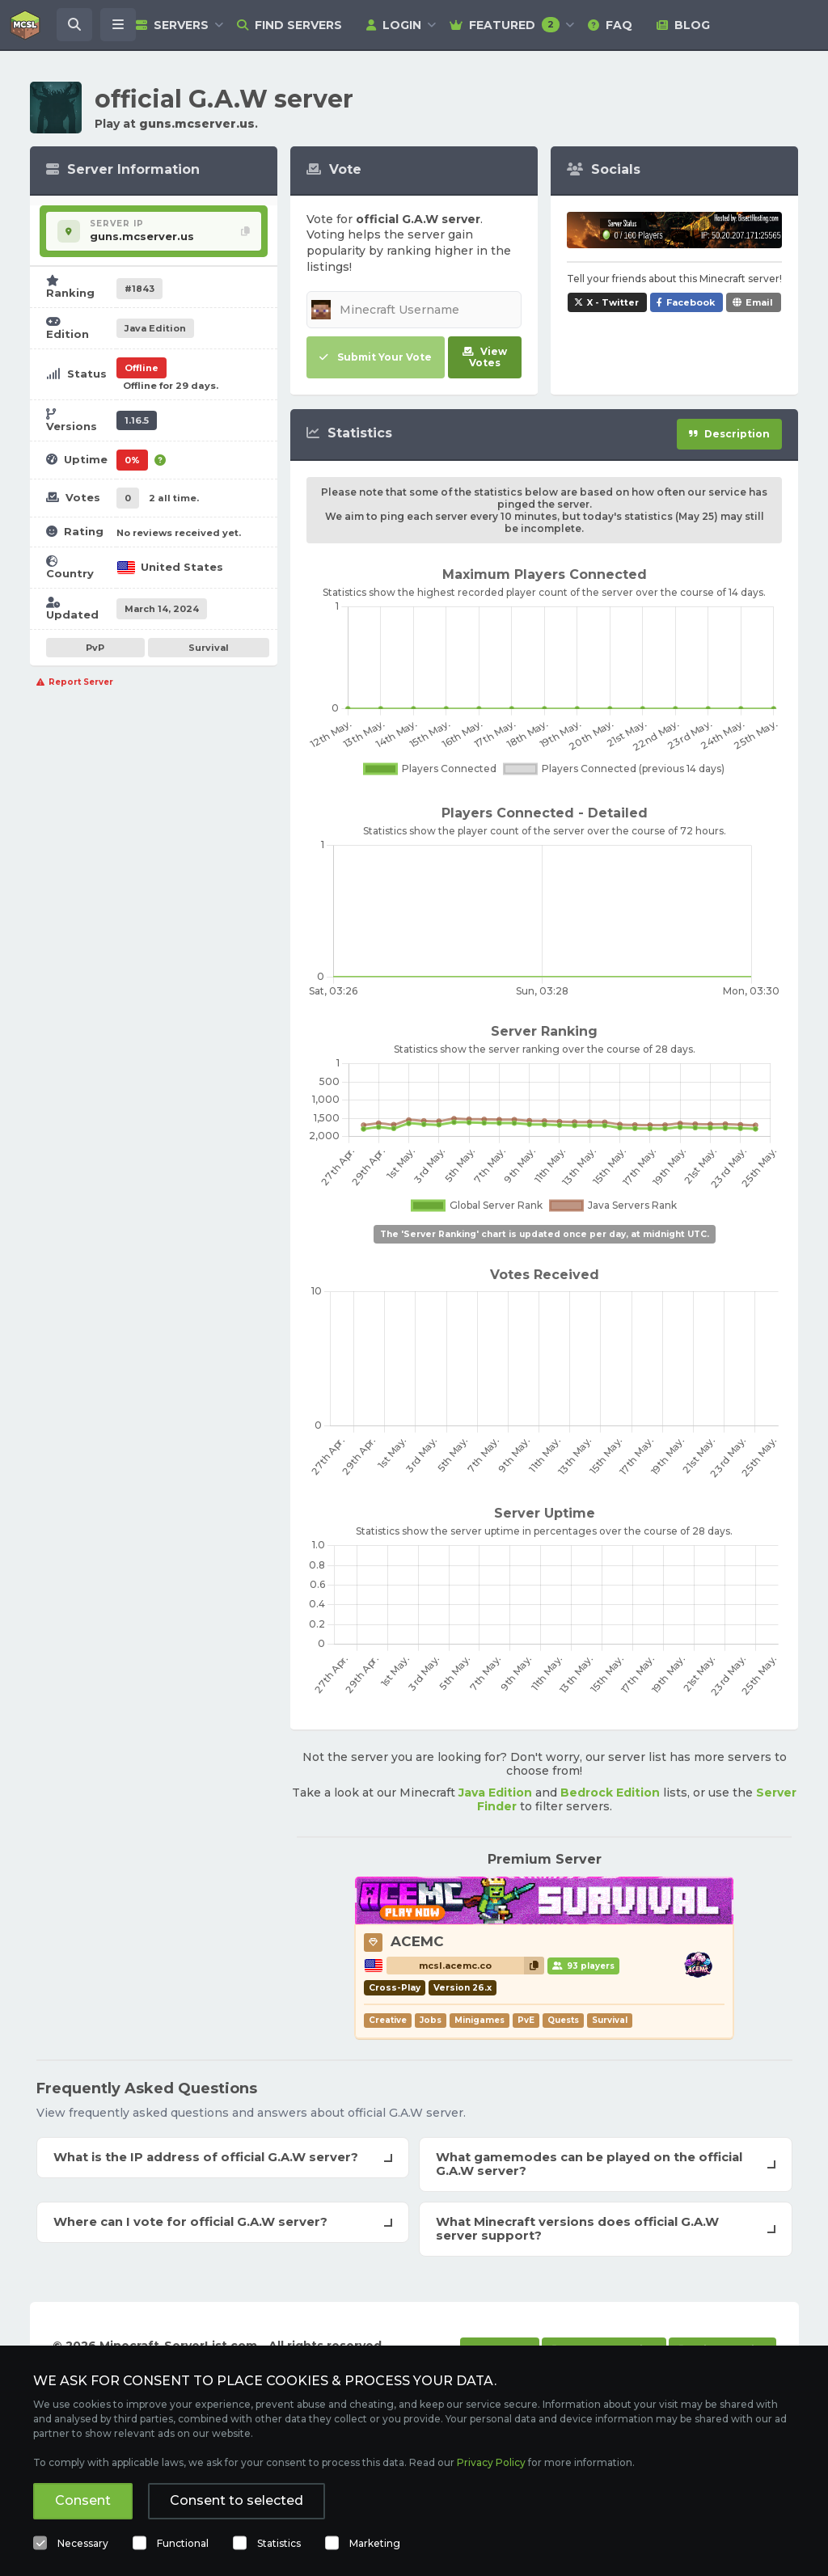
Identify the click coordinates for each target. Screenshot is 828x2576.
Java (155, 328)
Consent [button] (83, 2500)
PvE (526, 2020)
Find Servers (289, 25)
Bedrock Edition (610, 1792)
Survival (208, 647)
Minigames (479, 2020)
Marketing (374, 2543)
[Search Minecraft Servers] (74, 25)
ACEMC (417, 1941)
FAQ (610, 25)
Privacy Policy (491, 2462)
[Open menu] (118, 25)
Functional (183, 2543)
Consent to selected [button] (236, 2500)
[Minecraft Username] (414, 309)
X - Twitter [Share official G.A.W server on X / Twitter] (613, 302)
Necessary (82, 2543)
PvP (95, 647)
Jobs (430, 2020)
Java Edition (495, 1792)
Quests (563, 2020)
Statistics (279, 2543)
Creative (388, 2020)
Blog (683, 25)
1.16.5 (137, 420)
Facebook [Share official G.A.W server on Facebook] (690, 302)
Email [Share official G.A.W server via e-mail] (759, 302)
